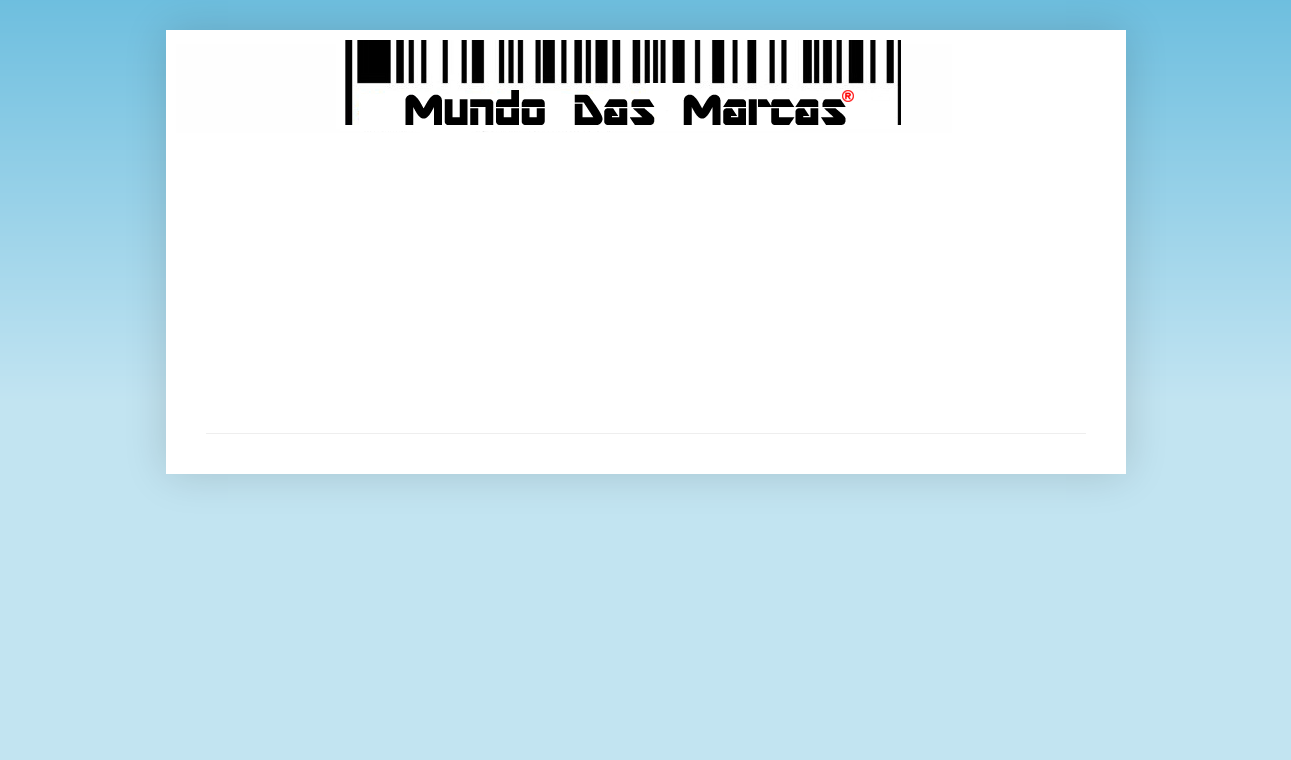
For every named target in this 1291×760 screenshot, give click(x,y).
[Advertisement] (646, 283)
